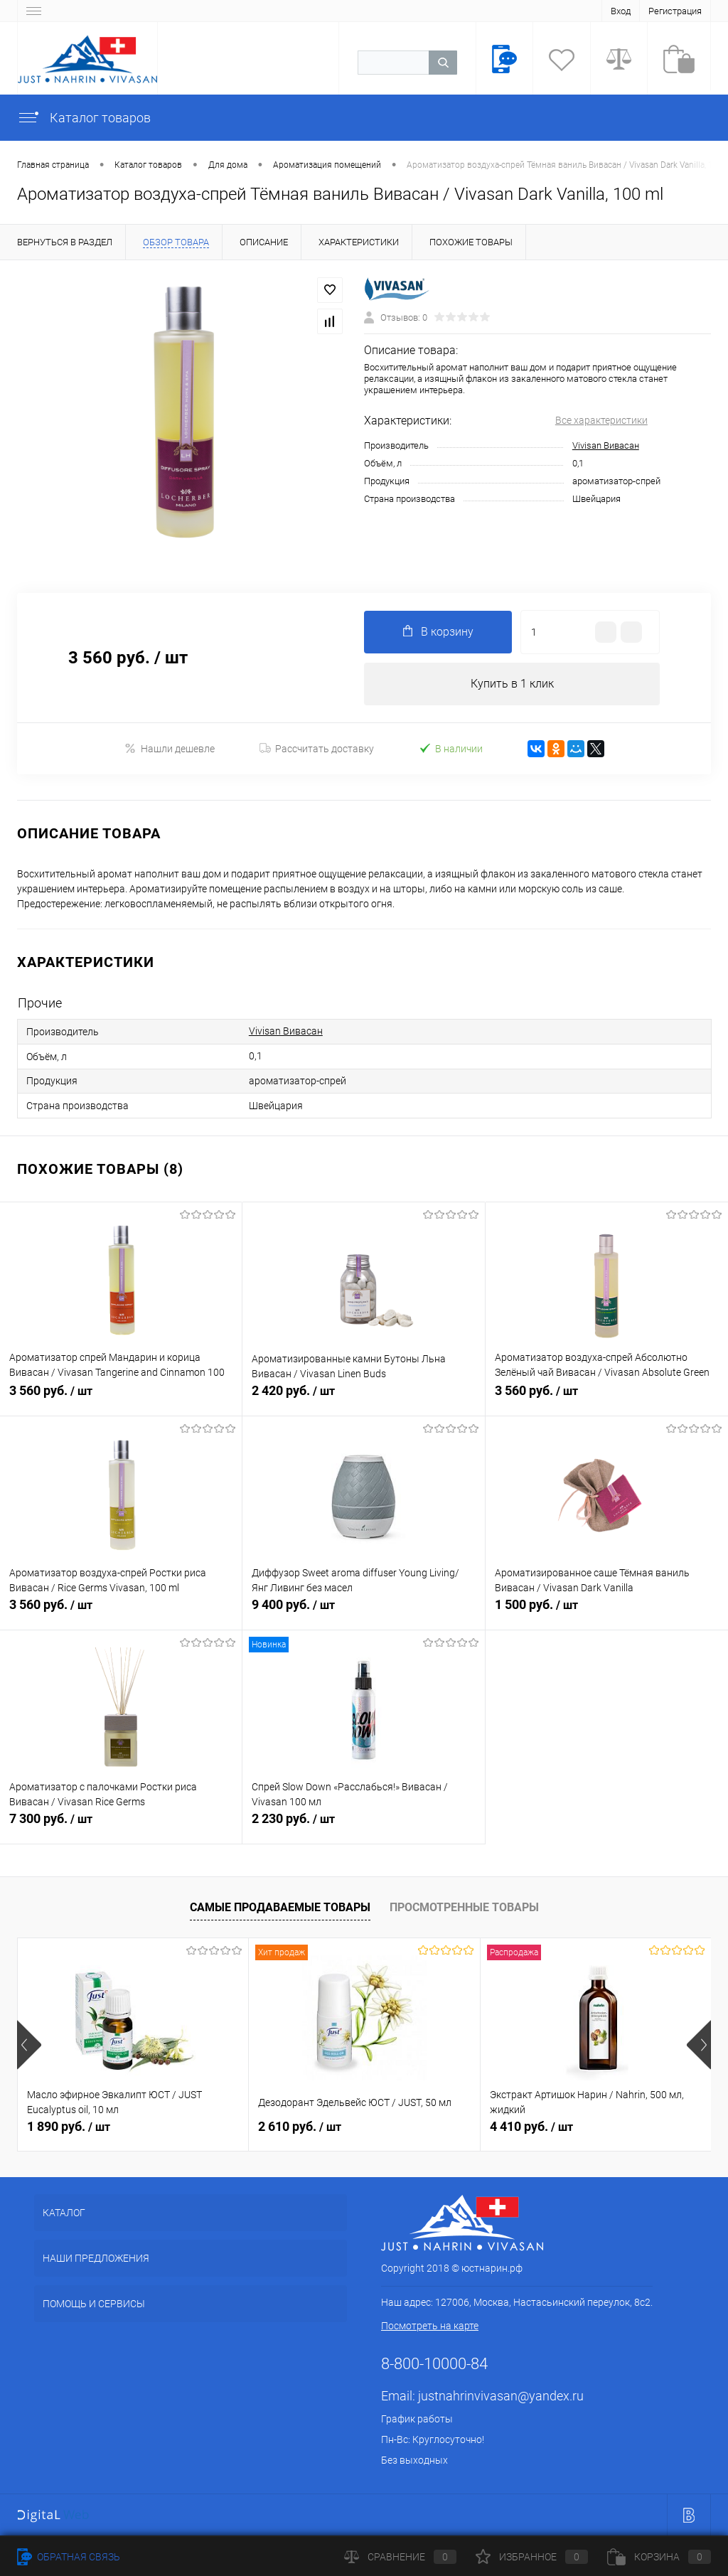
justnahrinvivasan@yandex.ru (501, 2395)
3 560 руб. (120, 1398)
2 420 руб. (363, 1398)
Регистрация (675, 11)
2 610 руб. (299, 2126)
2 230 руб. (363, 1826)
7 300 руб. (120, 1826)
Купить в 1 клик (512, 683)
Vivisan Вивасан (605, 445)
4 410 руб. (531, 2126)
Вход (621, 11)
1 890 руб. (68, 2126)
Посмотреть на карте (429, 2325)
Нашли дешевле (169, 748)
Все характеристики (601, 420)
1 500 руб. (607, 1612)
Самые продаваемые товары (280, 1907)
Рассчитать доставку (316, 748)
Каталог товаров (84, 117)
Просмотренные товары (464, 1907)
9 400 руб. (363, 1612)
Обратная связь (68, 2556)
